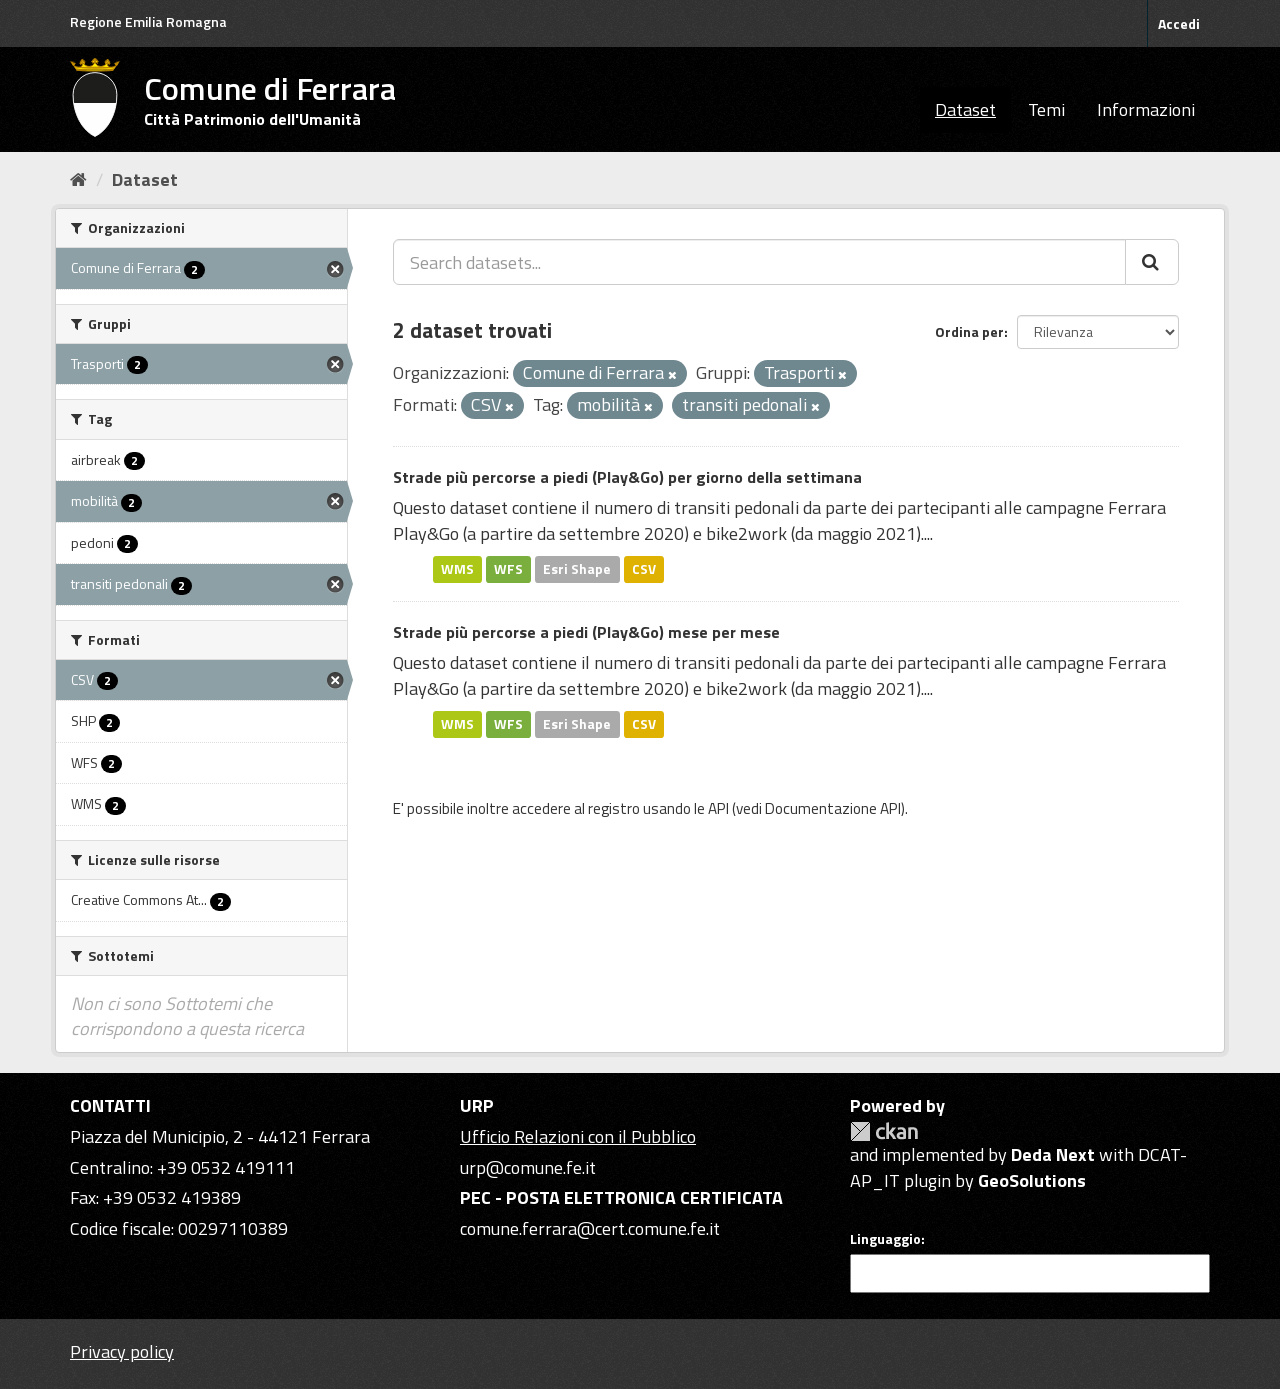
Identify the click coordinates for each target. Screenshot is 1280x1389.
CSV (644, 569)
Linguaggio (885, 1239)
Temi (1046, 109)
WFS (508, 569)
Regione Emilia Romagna (148, 21)
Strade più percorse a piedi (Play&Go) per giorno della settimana (627, 477)
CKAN (884, 1131)
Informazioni (1146, 109)
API (718, 808)
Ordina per (969, 331)
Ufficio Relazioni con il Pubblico (578, 1136)
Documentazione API (833, 808)
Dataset (965, 109)
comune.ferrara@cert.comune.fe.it (590, 1228)
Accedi (1179, 23)
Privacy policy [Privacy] (122, 1351)
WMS (457, 569)
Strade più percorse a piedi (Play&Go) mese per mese (586, 632)
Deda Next (1053, 1154)
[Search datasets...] (759, 262)
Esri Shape (577, 569)
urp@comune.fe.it (528, 1167)
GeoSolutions (1032, 1180)
